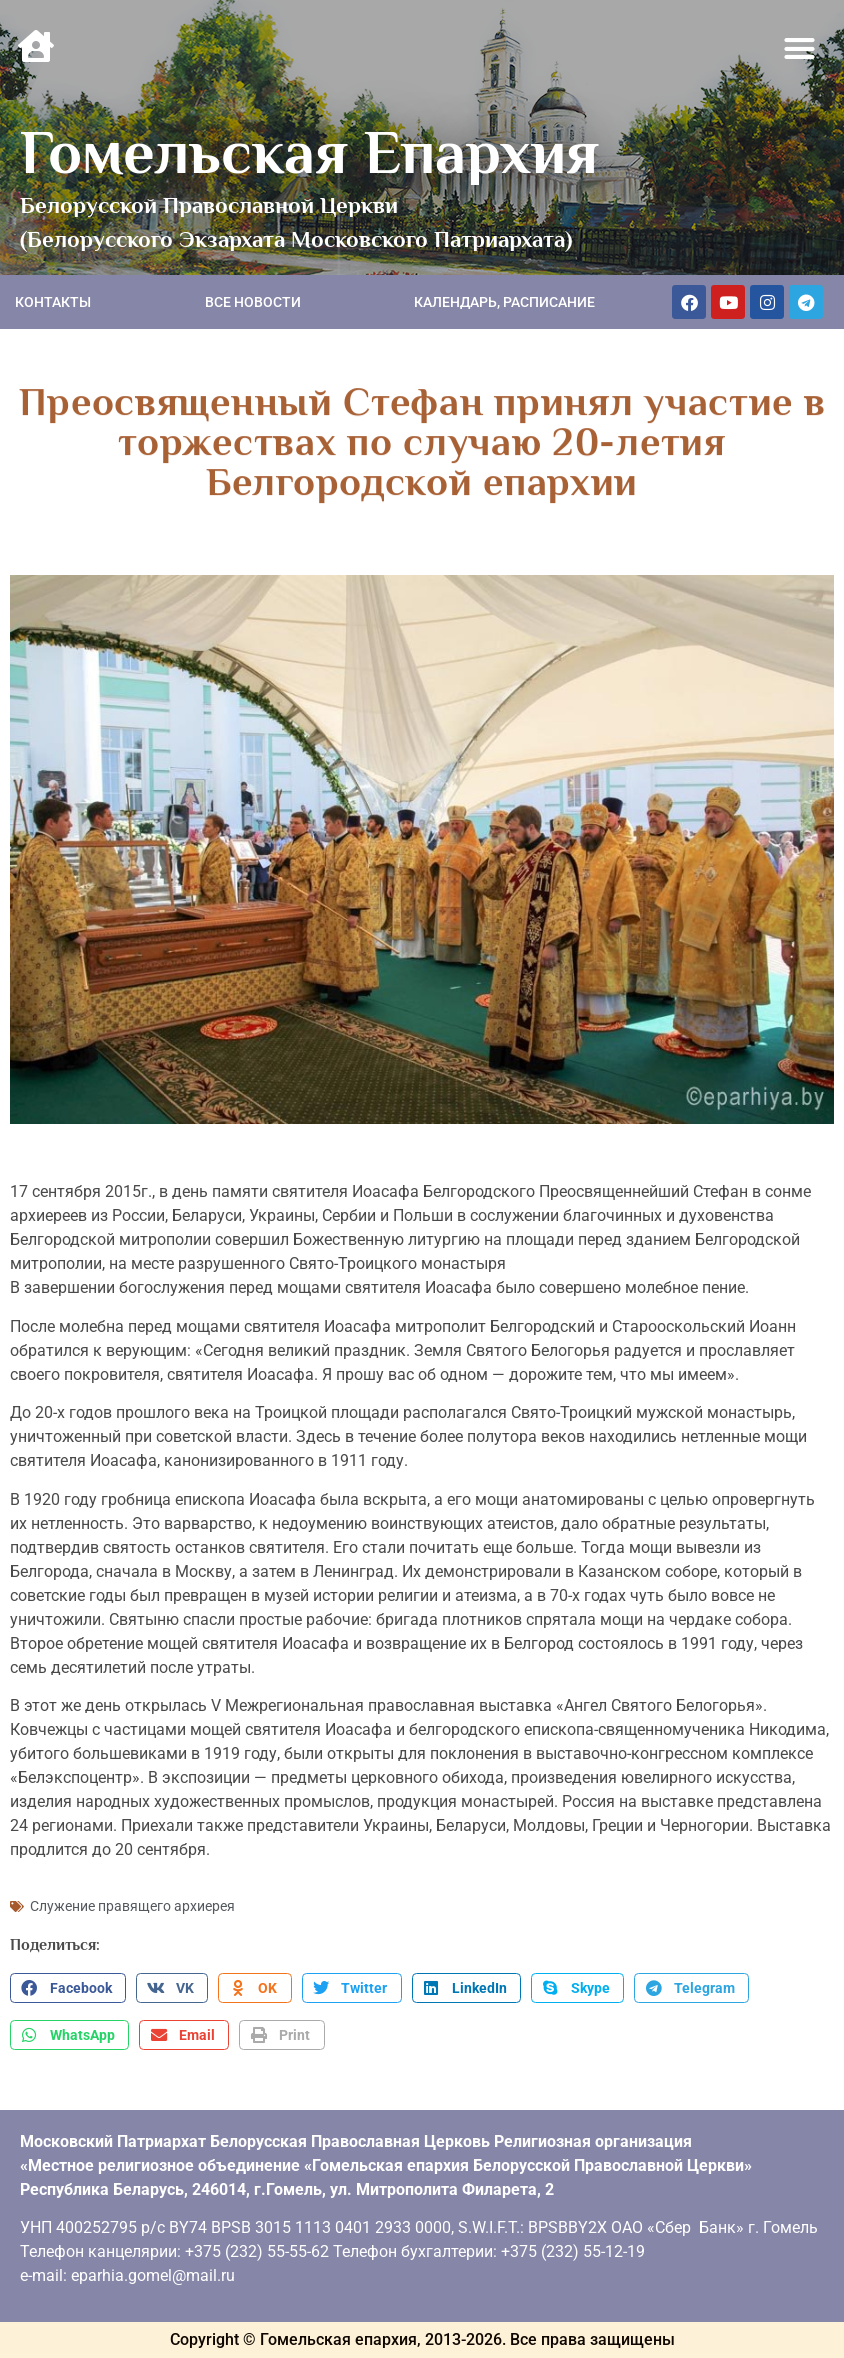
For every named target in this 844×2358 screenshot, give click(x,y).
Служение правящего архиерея (132, 1906)
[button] (800, 49)
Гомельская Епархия (309, 152)
